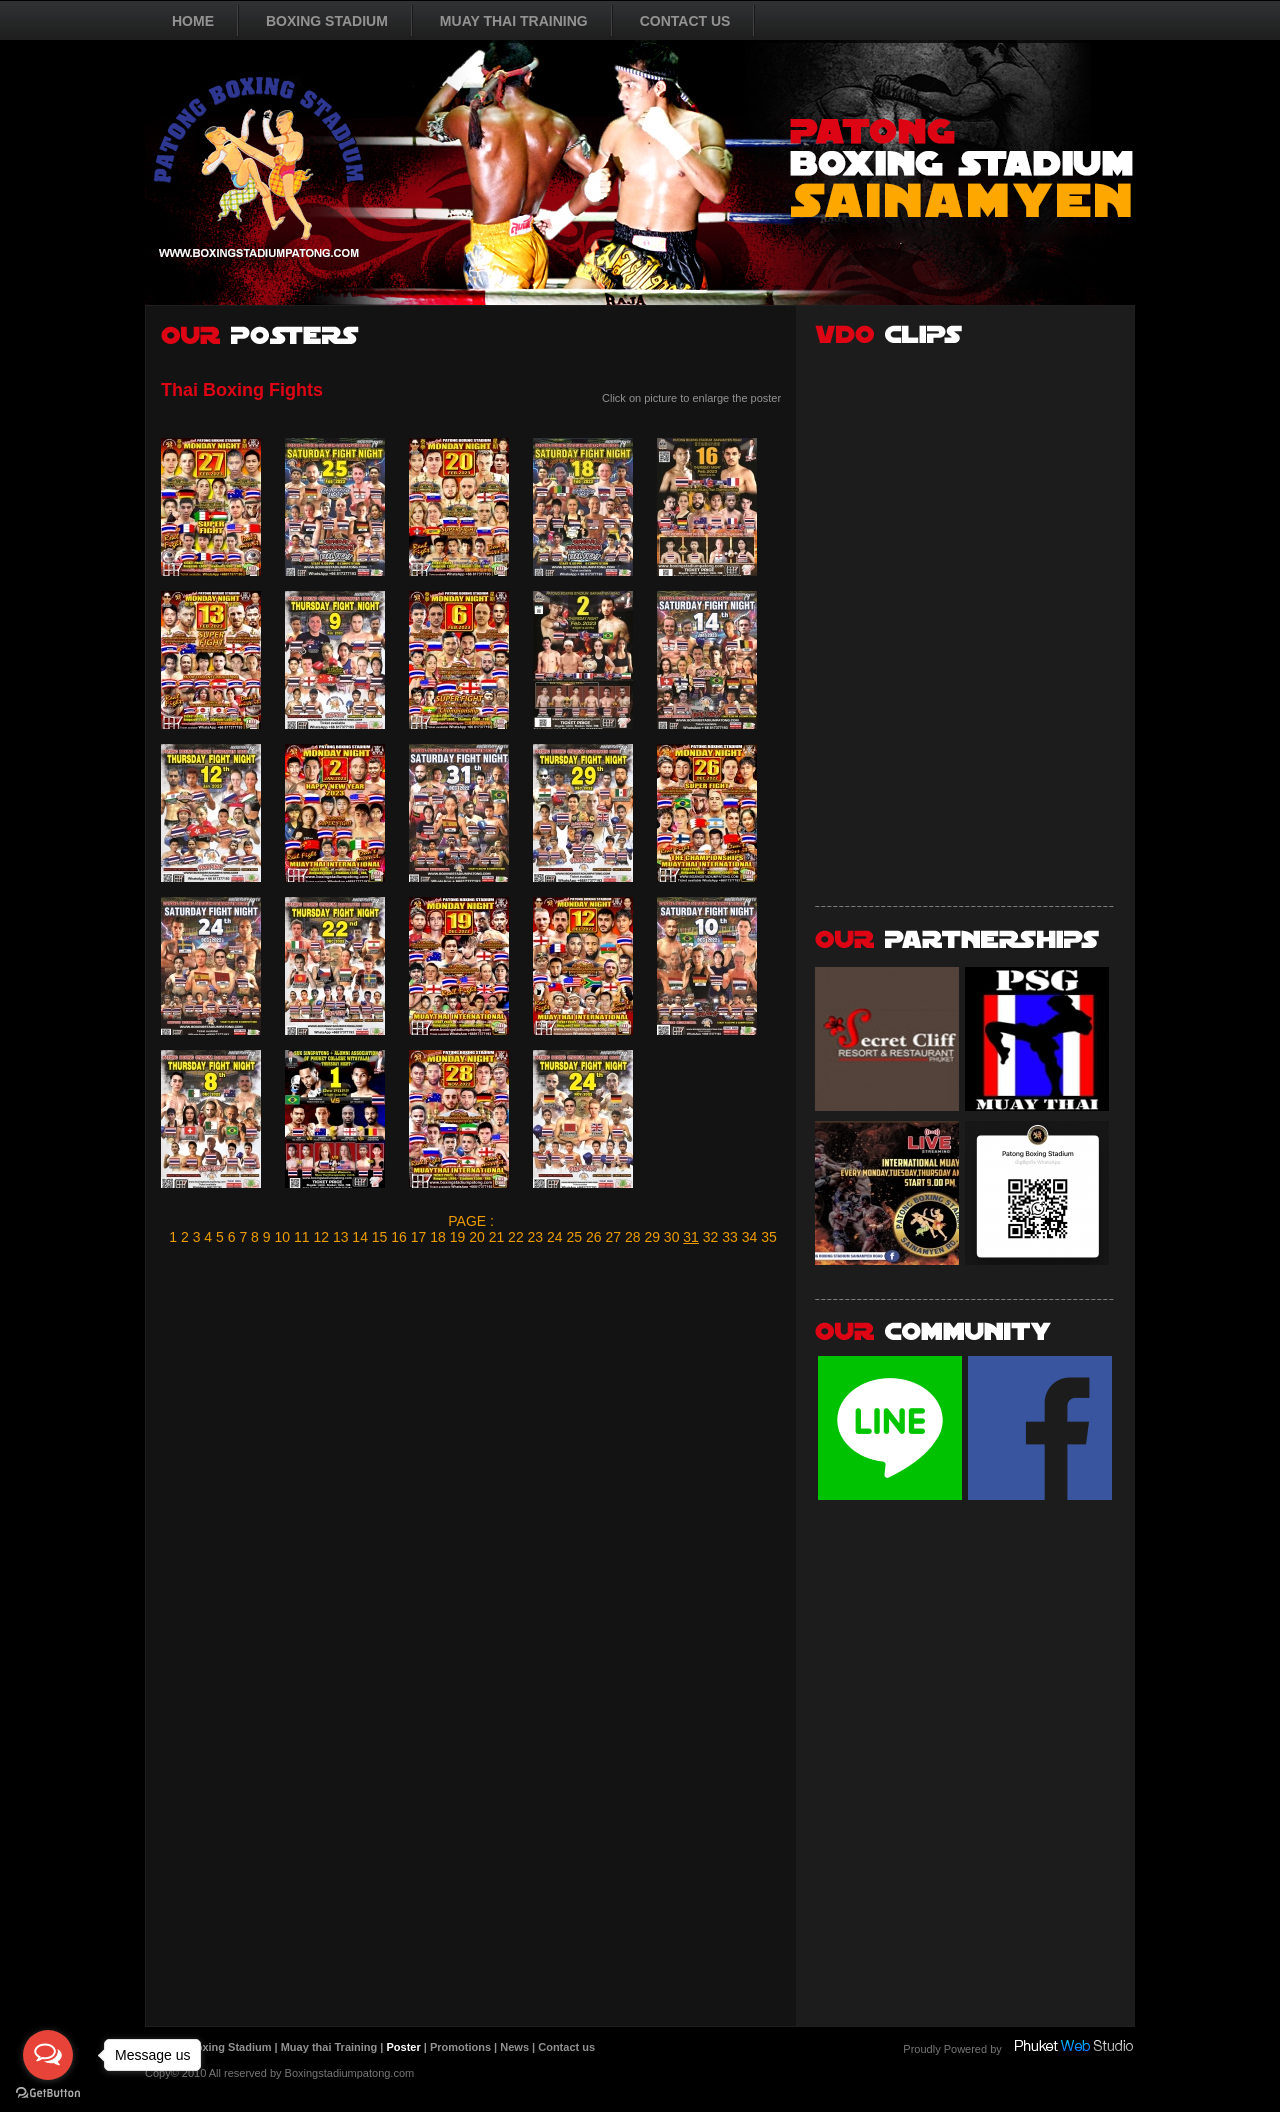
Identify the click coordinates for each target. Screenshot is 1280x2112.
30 (672, 1237)
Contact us (566, 2047)
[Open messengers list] (48, 2055)
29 (652, 1237)
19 (458, 1237)
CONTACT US (685, 21)
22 (516, 1237)
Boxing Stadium (230, 2047)
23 (536, 1237)
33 (730, 1237)
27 (613, 1237)
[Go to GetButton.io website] (48, 2092)
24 (555, 1237)
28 (633, 1237)
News (514, 2047)
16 (399, 1237)
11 (302, 1237)
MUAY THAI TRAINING (514, 21)
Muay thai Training (329, 2047)
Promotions (460, 2047)
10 (282, 1237)
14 (360, 1237)
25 (575, 1237)
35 (769, 1237)
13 (341, 1237)
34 (750, 1237)
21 (497, 1237)
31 (691, 1237)
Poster (403, 2047)
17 (419, 1237)
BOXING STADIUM (327, 21)
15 (380, 1237)
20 (477, 1237)
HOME (193, 21)
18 (438, 1237)
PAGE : (471, 1221)
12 (321, 1237)
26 (594, 1237)
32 (711, 1237)
